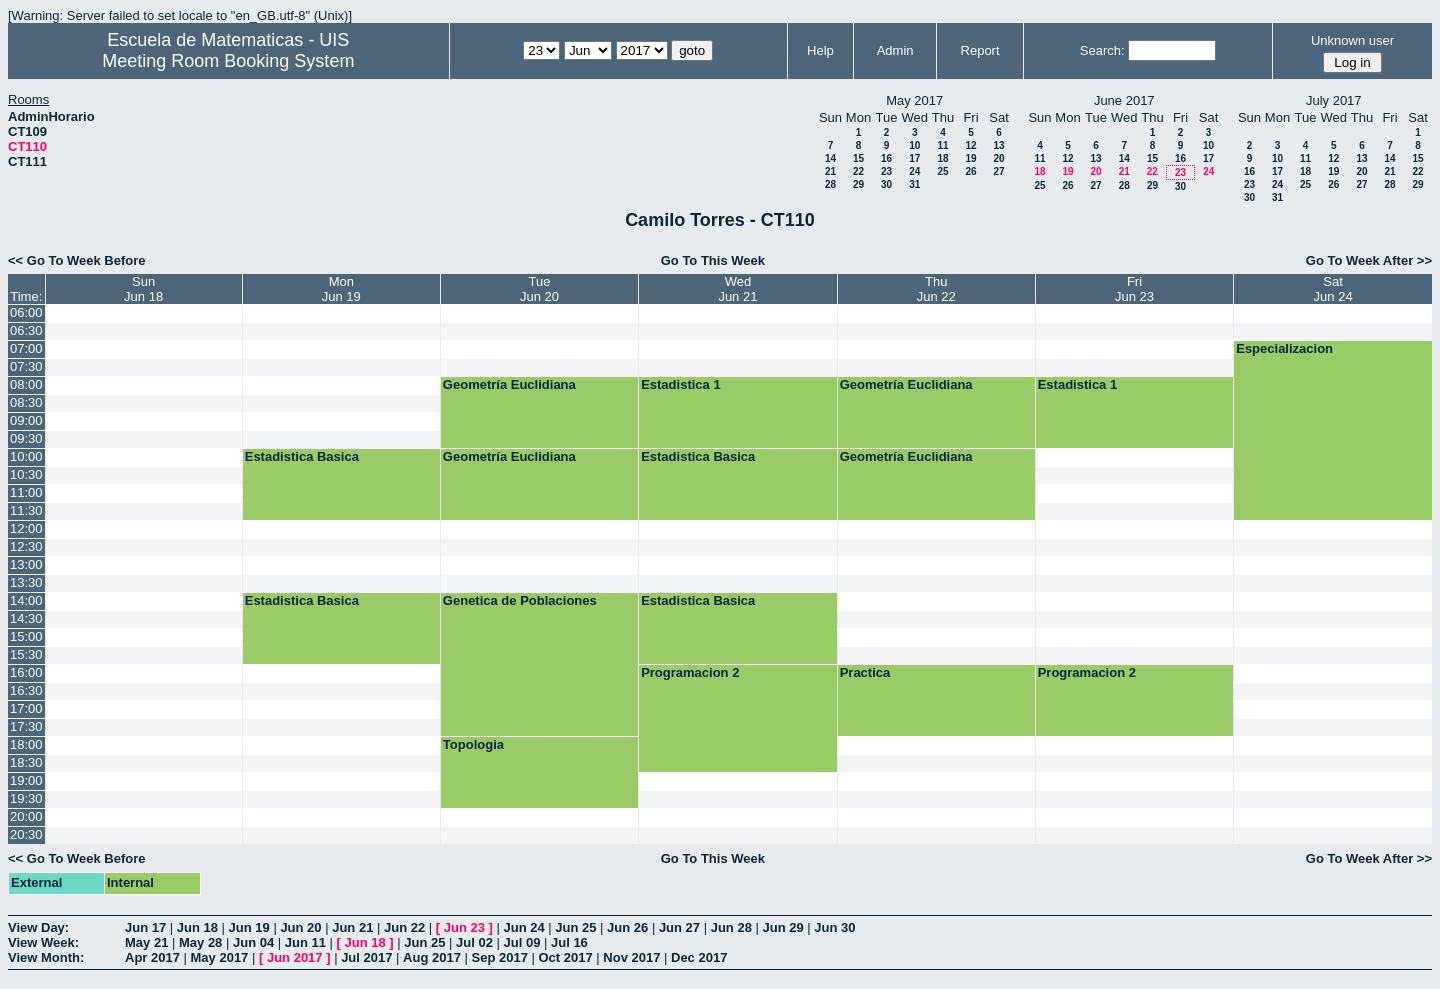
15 (858, 158)
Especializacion (1284, 348)
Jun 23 (464, 927)
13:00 (26, 564)
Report (980, 50)
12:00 (26, 528)
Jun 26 (627, 927)
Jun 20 (300, 927)
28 (830, 184)
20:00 (26, 816)
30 (886, 184)
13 (998, 145)
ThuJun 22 (936, 289)
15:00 (26, 636)
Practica (865, 672)
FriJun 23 (1134, 289)
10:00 (26, 456)
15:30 (26, 654)
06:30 (26, 330)
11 (942, 145)
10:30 (26, 474)
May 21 (146, 942)
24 (914, 171)
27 (998, 171)
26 (970, 171)
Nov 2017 (631, 957)
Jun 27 (679, 927)
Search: (1102, 50)
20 (998, 158)
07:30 (26, 366)
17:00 (26, 708)
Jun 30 (834, 927)
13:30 (26, 582)
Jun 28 (731, 927)
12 (970, 145)
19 (970, 158)
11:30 (26, 510)
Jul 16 (569, 942)
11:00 (26, 492)
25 (942, 171)
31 (914, 184)
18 (942, 158)
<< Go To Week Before (77, 260)
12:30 (26, 546)
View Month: (46, 957)
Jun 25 (575, 927)
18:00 (26, 744)
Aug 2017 (432, 957)
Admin (895, 50)
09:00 (26, 420)
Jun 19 (249, 927)
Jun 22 (404, 927)
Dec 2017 (699, 957)
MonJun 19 (341, 289)
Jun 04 (253, 942)
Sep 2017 (500, 957)
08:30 (26, 402)
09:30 (26, 438)
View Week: (43, 942)
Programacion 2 (690, 672)
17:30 (26, 726)
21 (830, 171)
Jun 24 (523, 927)
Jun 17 (145, 927)
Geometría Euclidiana (509, 384)
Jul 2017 (366, 957)
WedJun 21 (737, 289)
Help (820, 50)
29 (858, 184)
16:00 (26, 672)
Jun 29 (782, 927)
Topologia (473, 744)
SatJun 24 (1333, 289)
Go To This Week (713, 260)
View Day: (38, 927)
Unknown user (1352, 40)
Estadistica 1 (681, 384)
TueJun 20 (539, 289)
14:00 (26, 600)
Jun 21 (352, 927)
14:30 (26, 618)
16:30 (26, 690)
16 (886, 158)
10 (914, 145)
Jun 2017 (295, 957)
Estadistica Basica (302, 456)
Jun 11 (305, 942)
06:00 (26, 312)
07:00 (26, 348)
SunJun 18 (143, 289)
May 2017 (220, 957)
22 (858, 171)
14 (830, 158)
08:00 (26, 384)
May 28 (200, 942)
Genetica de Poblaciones (520, 600)
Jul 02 (474, 942)
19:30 (26, 798)
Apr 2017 (152, 957)
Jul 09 (522, 942)
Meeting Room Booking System (228, 61)
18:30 (26, 762)
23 (886, 171)
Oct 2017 (565, 957)
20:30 (26, 834)
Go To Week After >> (1369, 260)
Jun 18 (197, 927)
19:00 (26, 780)
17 (914, 158)
